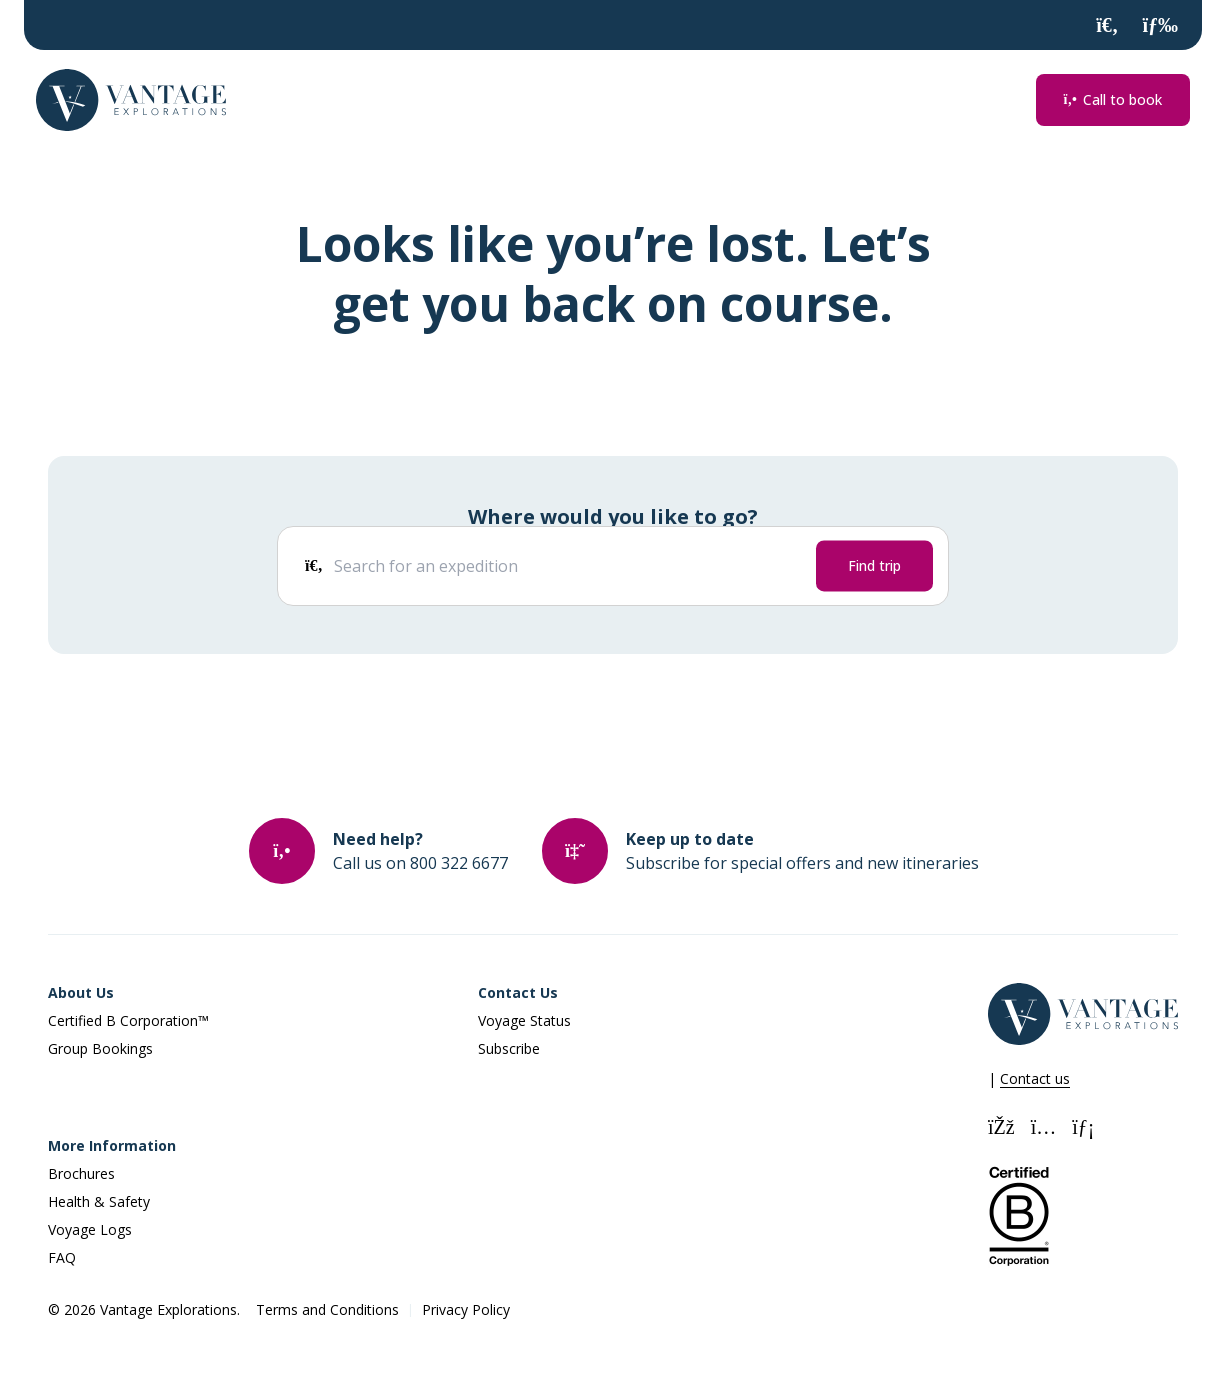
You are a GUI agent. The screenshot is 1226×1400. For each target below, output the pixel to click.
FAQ (62, 1257)
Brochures (81, 1173)
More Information (112, 1145)
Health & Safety (99, 1201)
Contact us (1035, 1078)
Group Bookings (100, 1048)
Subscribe (509, 1048)
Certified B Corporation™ (128, 1020)
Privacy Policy (466, 1309)
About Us (81, 992)
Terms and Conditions (327, 1309)
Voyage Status (524, 1020)
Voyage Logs (90, 1229)
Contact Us (518, 992)
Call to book (1113, 99)
